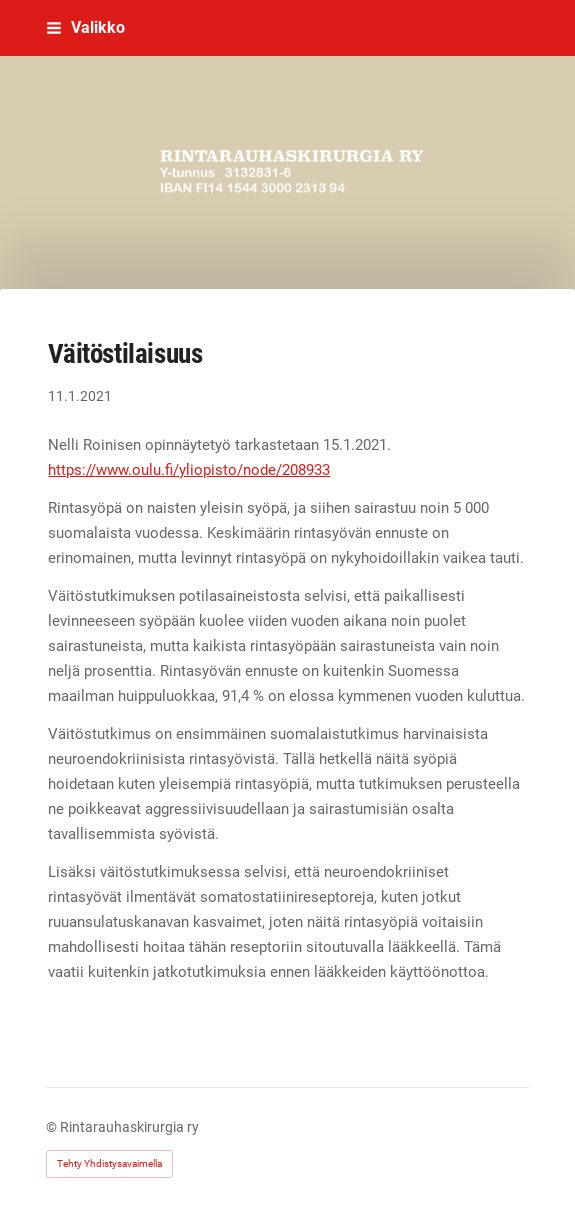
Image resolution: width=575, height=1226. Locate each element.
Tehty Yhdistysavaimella (109, 1163)
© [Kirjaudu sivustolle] (53, 1127)
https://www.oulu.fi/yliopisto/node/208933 (189, 470)
